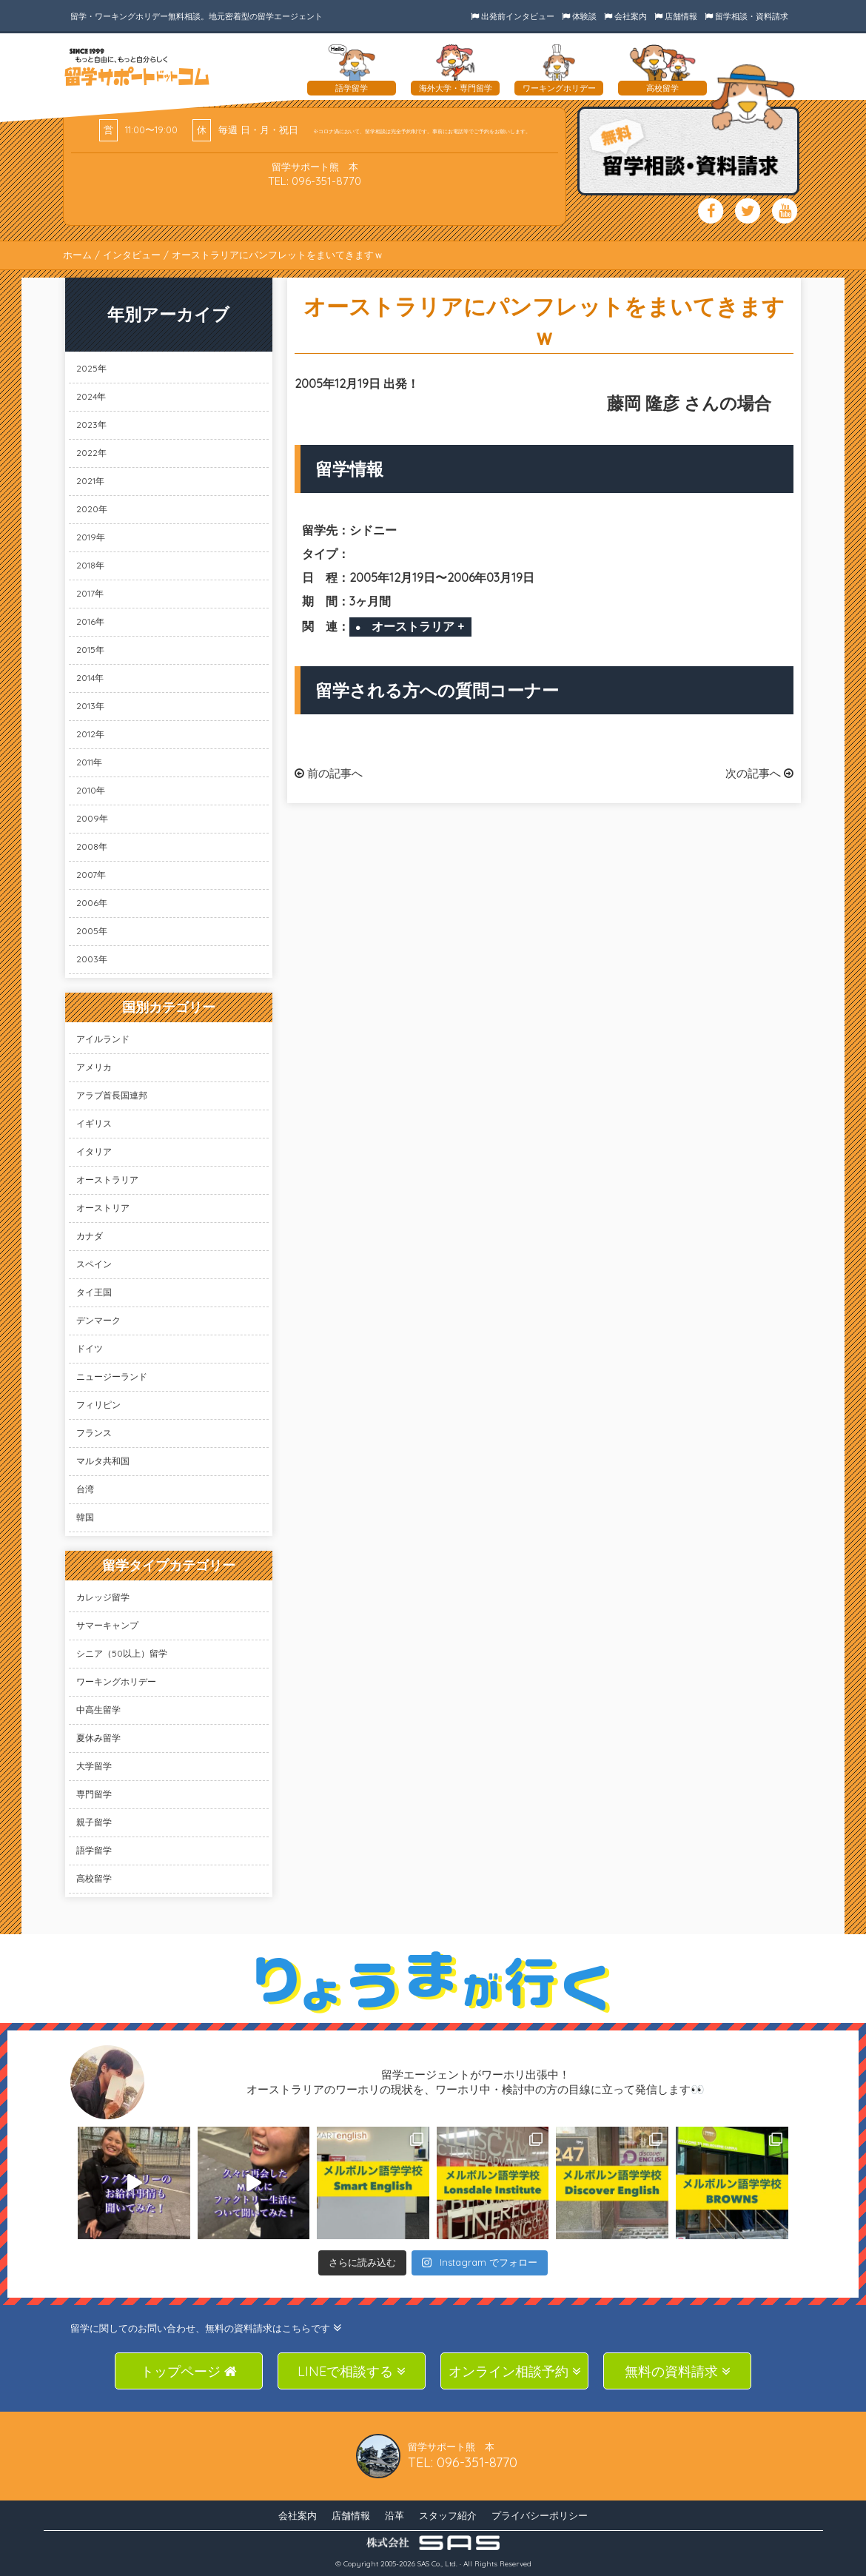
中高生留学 (98, 1709)
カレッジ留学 (103, 1597)
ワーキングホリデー (116, 1681)
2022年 (91, 452)
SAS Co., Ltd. (437, 2564)
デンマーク (98, 1320)
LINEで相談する (352, 2371)
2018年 (90, 565)
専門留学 (94, 1793)
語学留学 (94, 1850)
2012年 (90, 733)
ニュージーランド (111, 1376)
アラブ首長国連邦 (111, 1095)
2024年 (91, 396)
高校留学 (94, 1878)
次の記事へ (759, 773)
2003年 (91, 959)
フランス (94, 1432)
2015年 (90, 649)
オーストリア (103, 1207)
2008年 (91, 846)
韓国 (85, 1517)
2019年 (90, 537)
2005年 (91, 930)
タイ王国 (94, 1292)
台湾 (85, 1489)
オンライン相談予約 (515, 2371)
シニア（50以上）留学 (121, 1653)
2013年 (90, 705)
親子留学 (94, 1822)
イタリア (94, 1151)
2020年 (91, 508)
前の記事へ (329, 773)
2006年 (91, 902)
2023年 (91, 424)
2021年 (90, 480)
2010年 (90, 790)
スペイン (94, 1263)
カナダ (89, 1235)
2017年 (90, 593)
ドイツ (89, 1348)
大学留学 (94, 1765)
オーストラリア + (418, 626)
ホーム (77, 255)
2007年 (91, 874)
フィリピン (98, 1404)
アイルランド (103, 1038)
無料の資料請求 (678, 2371)
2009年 (92, 818)
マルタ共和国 (103, 1460)
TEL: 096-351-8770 (314, 181)
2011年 (89, 762)
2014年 (90, 677)
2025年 (91, 368)
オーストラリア (107, 1179)
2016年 (90, 621)
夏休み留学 (98, 1737)
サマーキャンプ (107, 1625)
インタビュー (132, 255)
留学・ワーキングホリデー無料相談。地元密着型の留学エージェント (196, 16)
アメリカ (94, 1067)
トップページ (189, 2371)
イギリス (94, 1123)
